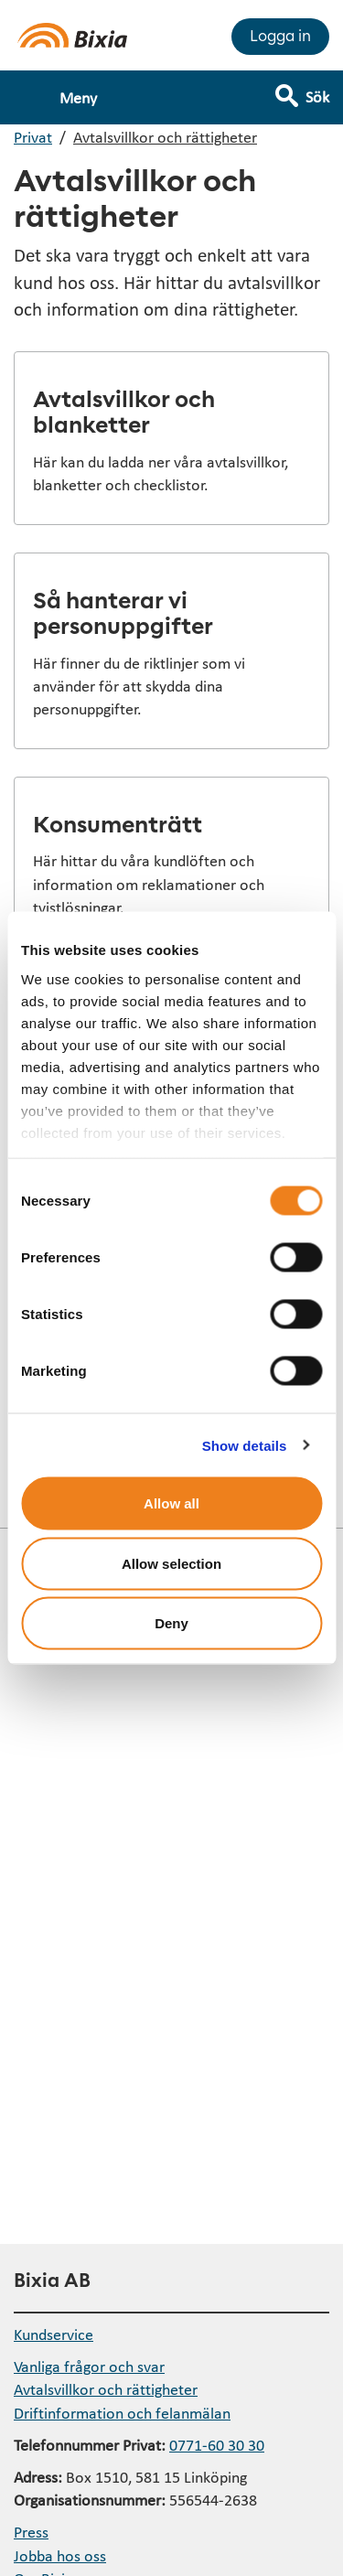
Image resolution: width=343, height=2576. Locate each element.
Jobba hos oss (60, 2555)
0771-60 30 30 (216, 2444)
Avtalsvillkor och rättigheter (165, 136)
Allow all (171, 1503)
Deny (171, 1623)
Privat (33, 136)
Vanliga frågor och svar (89, 2366)
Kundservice (53, 2334)
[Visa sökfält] (315, 88)
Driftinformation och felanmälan (122, 2412)
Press (31, 2531)
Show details (244, 1445)
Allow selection (171, 1563)
